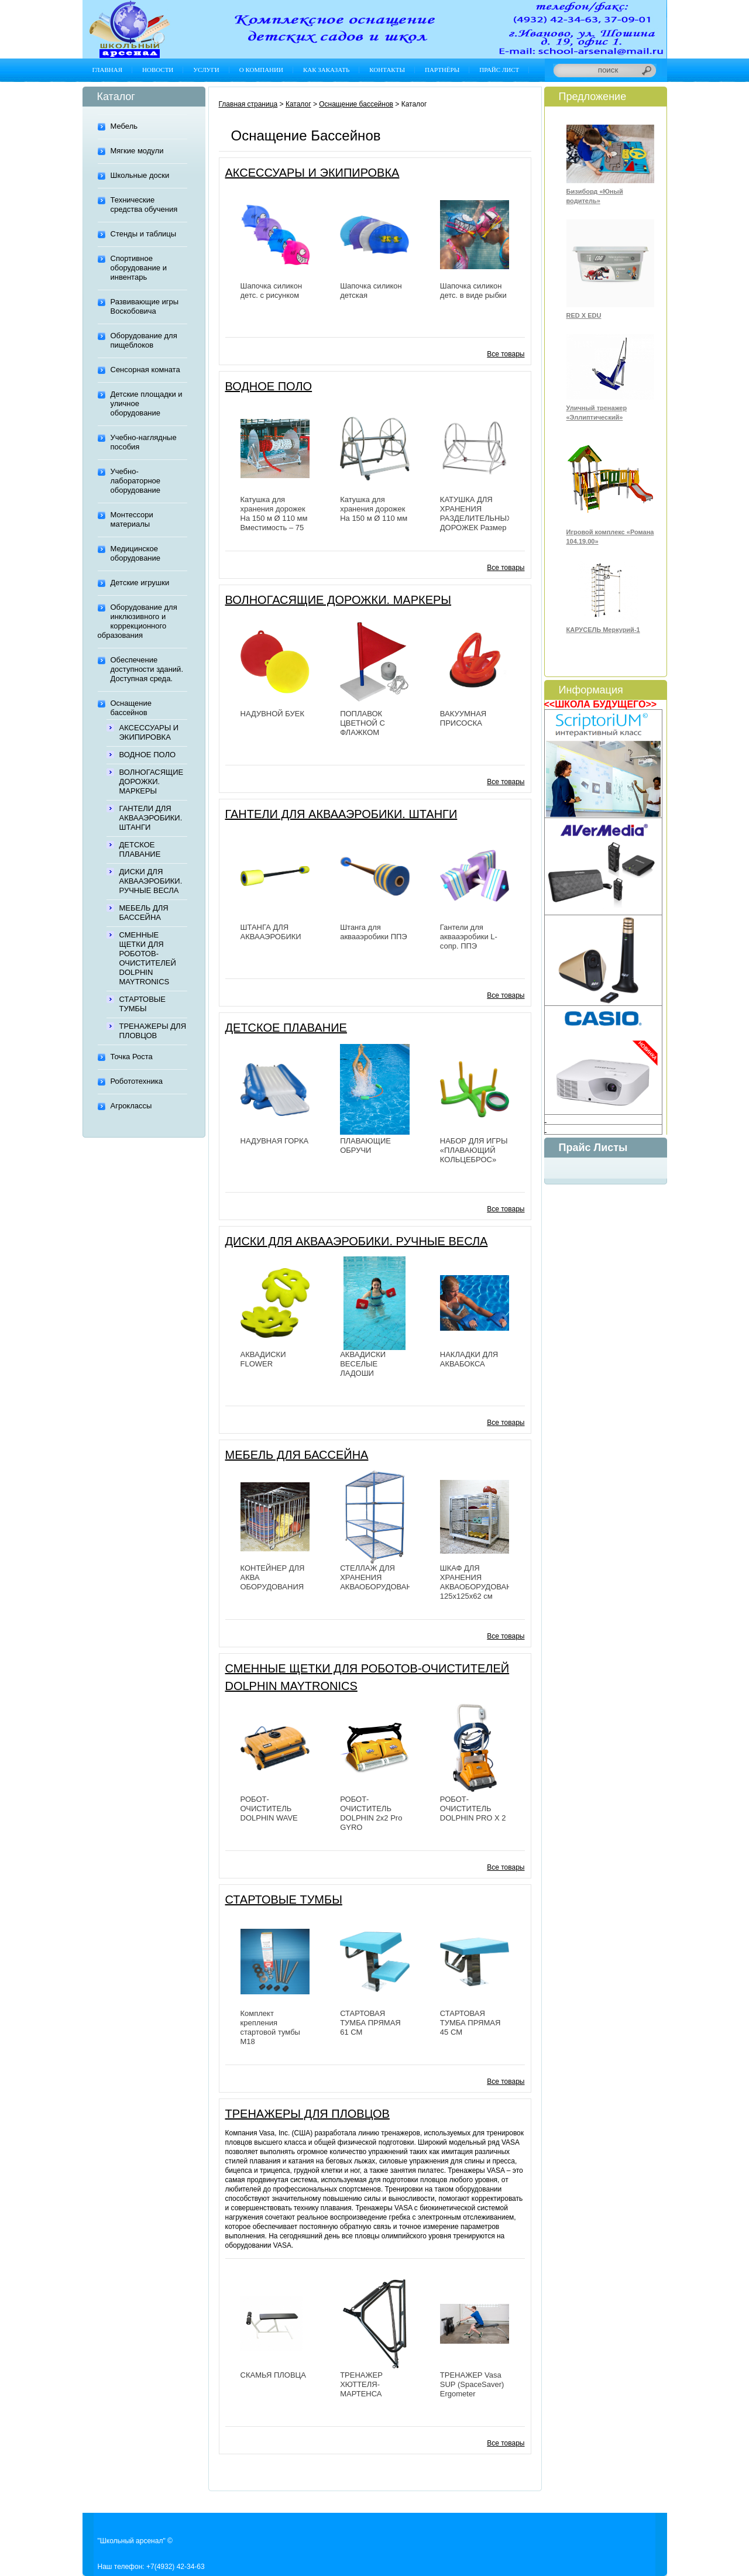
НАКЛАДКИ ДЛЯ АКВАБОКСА (469, 1359)
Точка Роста (132, 1056)
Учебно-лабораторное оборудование (136, 480)
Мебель (124, 126)
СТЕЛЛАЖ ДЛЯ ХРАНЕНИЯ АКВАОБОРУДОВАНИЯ (381, 1577)
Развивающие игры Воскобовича (145, 306)
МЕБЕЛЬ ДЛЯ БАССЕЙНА (144, 913)
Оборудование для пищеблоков (144, 340)
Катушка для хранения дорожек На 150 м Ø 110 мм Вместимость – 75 (274, 513)
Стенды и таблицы (144, 233)
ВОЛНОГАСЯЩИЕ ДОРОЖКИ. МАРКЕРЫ (151, 781)
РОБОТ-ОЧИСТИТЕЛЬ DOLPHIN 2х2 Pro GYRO (371, 1813)
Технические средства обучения (144, 204)
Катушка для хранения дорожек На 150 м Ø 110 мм (373, 509)
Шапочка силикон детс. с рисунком (271, 290)
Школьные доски (140, 175)
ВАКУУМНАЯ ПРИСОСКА (463, 718)
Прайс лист (499, 69)
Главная (107, 69)
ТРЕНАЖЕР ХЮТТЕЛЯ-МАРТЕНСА (361, 2384)
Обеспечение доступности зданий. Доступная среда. (147, 669)
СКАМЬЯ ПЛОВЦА (273, 2375)
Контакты (387, 69)
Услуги (206, 69)
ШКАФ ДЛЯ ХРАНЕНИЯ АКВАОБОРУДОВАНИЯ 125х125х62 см (481, 1582)
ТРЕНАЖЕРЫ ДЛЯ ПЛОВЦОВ (153, 1031)
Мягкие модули (137, 150)
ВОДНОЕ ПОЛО (147, 754)
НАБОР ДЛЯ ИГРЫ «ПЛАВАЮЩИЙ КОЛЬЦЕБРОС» (474, 1150)
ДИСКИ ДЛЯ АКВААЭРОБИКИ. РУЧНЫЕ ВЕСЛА (151, 881)
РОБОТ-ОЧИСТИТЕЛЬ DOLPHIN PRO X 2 (473, 1808)
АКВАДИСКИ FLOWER (263, 1359)
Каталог (298, 104)
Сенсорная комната (145, 369)
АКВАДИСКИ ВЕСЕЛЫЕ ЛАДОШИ (363, 1364)
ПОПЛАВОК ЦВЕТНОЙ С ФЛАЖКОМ (362, 723)
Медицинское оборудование (136, 553)
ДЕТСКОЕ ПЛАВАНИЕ (140, 849)
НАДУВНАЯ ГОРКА (274, 1140)
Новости (157, 69)
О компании (261, 69)
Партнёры (442, 69)
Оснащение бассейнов (131, 708)
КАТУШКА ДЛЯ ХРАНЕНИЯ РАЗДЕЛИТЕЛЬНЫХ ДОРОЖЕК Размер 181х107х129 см (476, 518)
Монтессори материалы (132, 519)
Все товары (505, 354)
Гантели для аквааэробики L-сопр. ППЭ (468, 936)
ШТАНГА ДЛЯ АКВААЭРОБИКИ (270, 932)
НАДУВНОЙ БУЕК (272, 713)
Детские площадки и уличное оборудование (147, 403)
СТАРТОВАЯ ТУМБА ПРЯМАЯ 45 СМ (470, 2022)
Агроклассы (131, 1105)
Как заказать (326, 69)
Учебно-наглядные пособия (144, 442)
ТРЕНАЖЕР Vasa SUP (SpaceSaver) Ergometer (472, 2384)
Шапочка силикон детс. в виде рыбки (473, 290)
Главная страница (248, 104)
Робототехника (137, 1081)
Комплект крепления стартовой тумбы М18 (270, 2027)
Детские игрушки (140, 582)
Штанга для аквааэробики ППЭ (373, 932)
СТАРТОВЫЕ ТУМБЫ (142, 1004)
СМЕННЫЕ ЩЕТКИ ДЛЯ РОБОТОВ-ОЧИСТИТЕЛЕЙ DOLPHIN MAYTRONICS (147, 958)
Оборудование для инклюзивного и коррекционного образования (137, 621)
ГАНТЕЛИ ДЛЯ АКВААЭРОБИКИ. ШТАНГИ (151, 818)
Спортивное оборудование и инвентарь (139, 267)
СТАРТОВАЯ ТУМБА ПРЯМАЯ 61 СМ (370, 2022)
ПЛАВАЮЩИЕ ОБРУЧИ (365, 1145)
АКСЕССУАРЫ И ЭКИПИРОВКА (149, 732)
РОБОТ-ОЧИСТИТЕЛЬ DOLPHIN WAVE (269, 1808)
